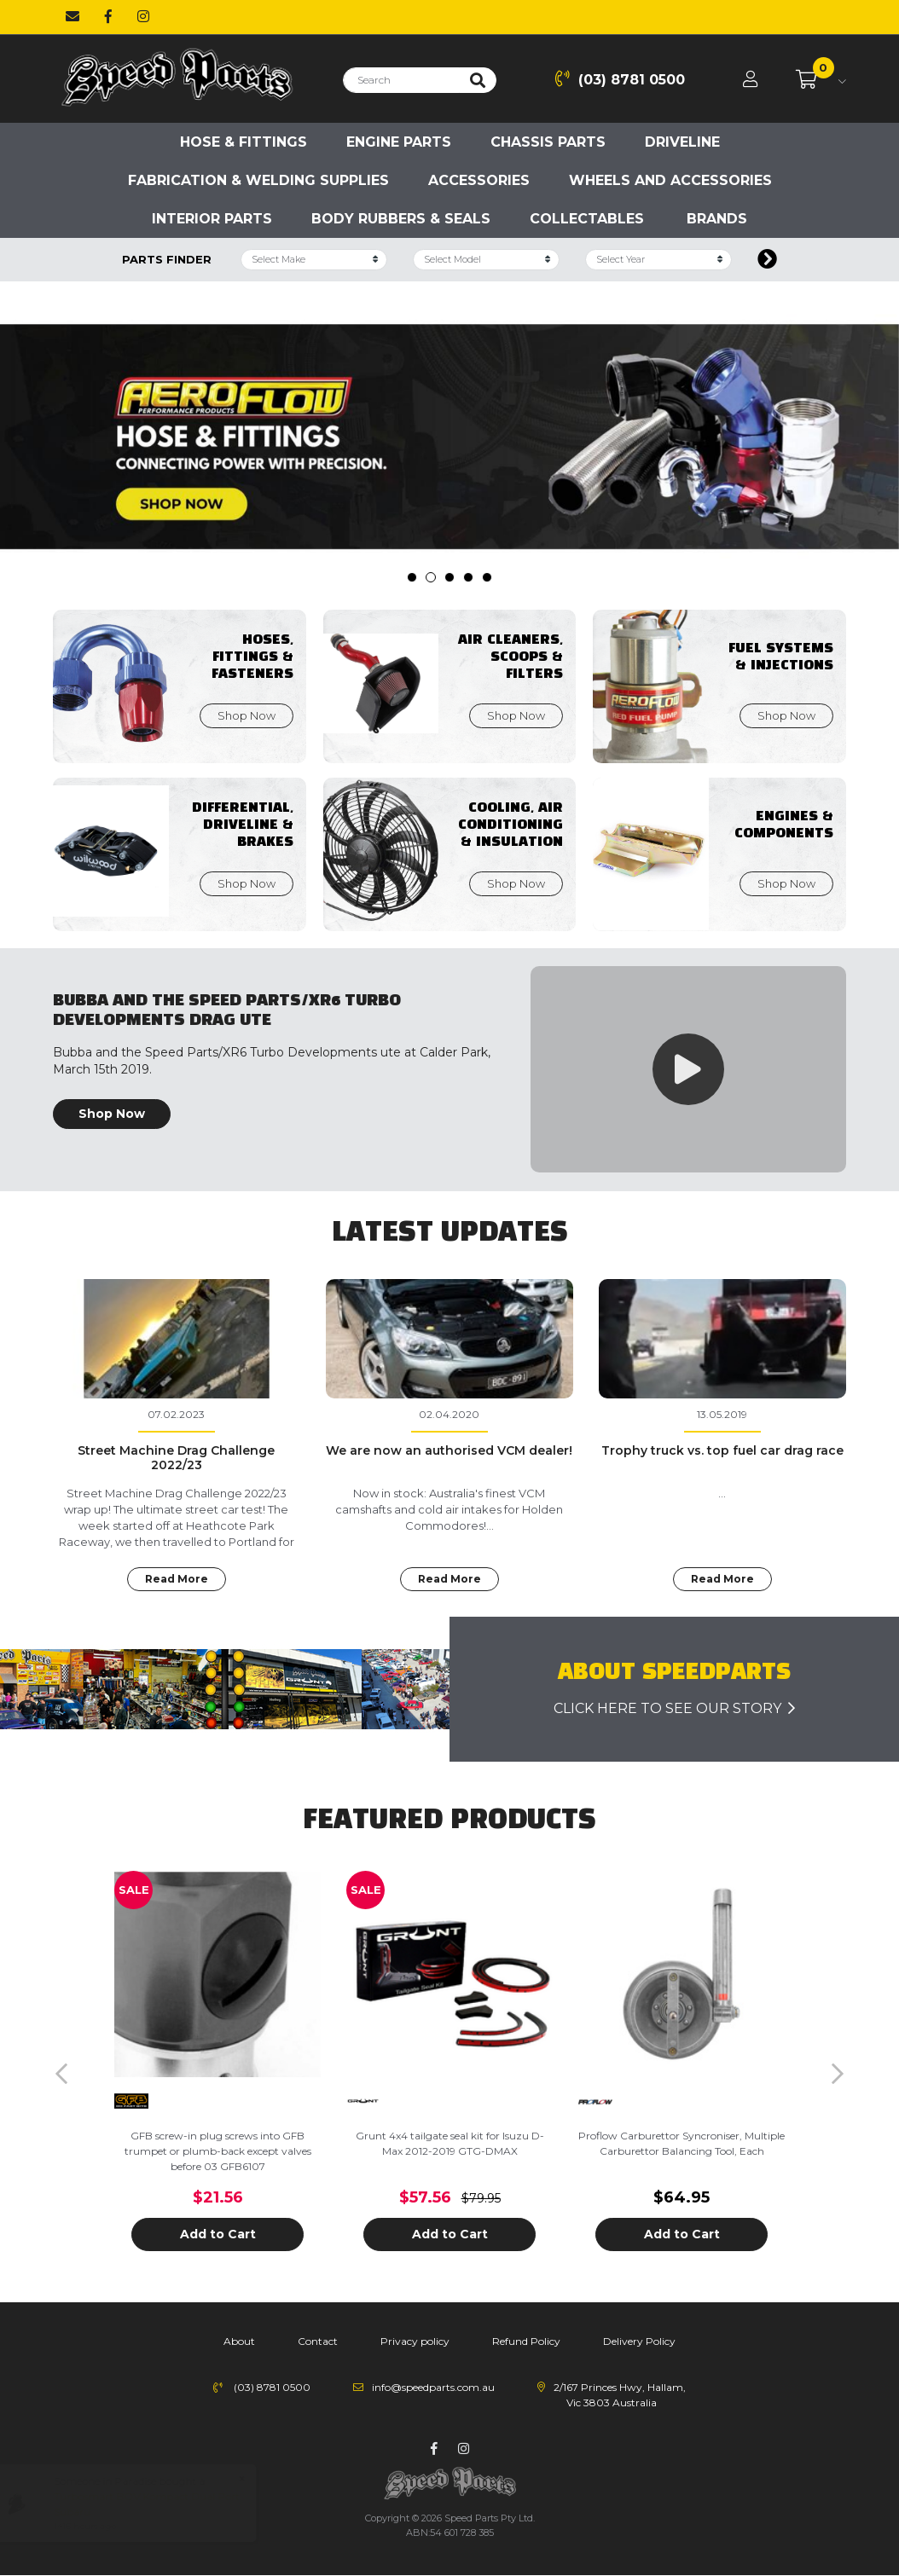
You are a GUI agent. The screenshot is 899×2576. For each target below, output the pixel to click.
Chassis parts (548, 142)
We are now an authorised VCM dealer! (449, 1450)
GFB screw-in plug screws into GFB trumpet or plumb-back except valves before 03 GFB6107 (218, 2151)
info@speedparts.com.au (433, 2387)
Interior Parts (212, 219)
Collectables (587, 219)
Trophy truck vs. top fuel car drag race (722, 1450)
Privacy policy (415, 2341)
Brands (717, 219)
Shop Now (111, 1113)
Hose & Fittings (243, 142)
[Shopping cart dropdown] (821, 80)
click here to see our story (674, 1708)
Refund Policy (526, 2341)
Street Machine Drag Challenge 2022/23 (176, 1458)
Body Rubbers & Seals (400, 219)
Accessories (479, 180)
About (239, 2341)
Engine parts (398, 142)
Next (837, 2074)
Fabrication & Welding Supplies (258, 180)
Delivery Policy (639, 2341)
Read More (176, 1578)
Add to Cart (218, 2234)
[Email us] (72, 17)
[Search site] (477, 80)
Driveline (682, 142)
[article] (218, 2074)
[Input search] (401, 80)
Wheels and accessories (670, 180)
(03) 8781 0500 (620, 79)
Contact (318, 2341)
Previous (61, 2074)
